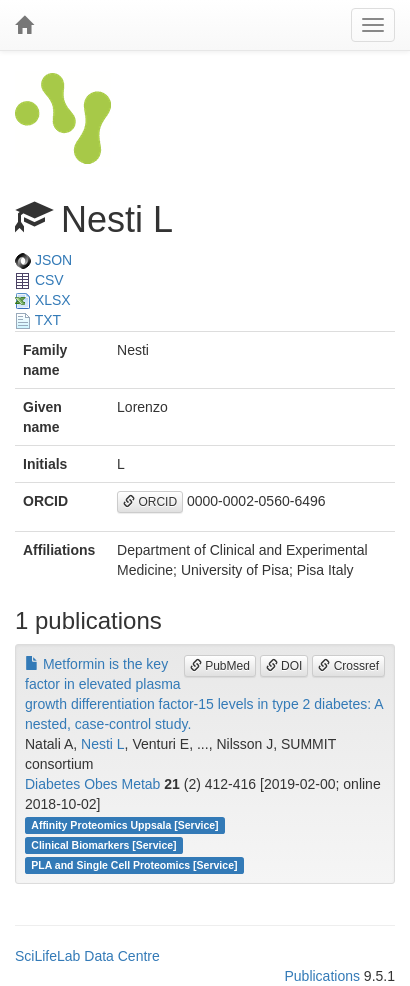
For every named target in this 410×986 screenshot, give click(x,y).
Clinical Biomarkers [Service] (103, 845)
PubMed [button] (220, 666)
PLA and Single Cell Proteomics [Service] (134, 865)
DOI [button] (284, 666)
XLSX (43, 300)
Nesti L (103, 744)
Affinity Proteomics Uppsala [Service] (124, 825)
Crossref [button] (348, 666)
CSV (39, 280)
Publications (322, 976)
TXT (38, 320)
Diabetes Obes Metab (92, 784)
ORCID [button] (150, 502)
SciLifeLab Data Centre (87, 956)
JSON (43, 260)
